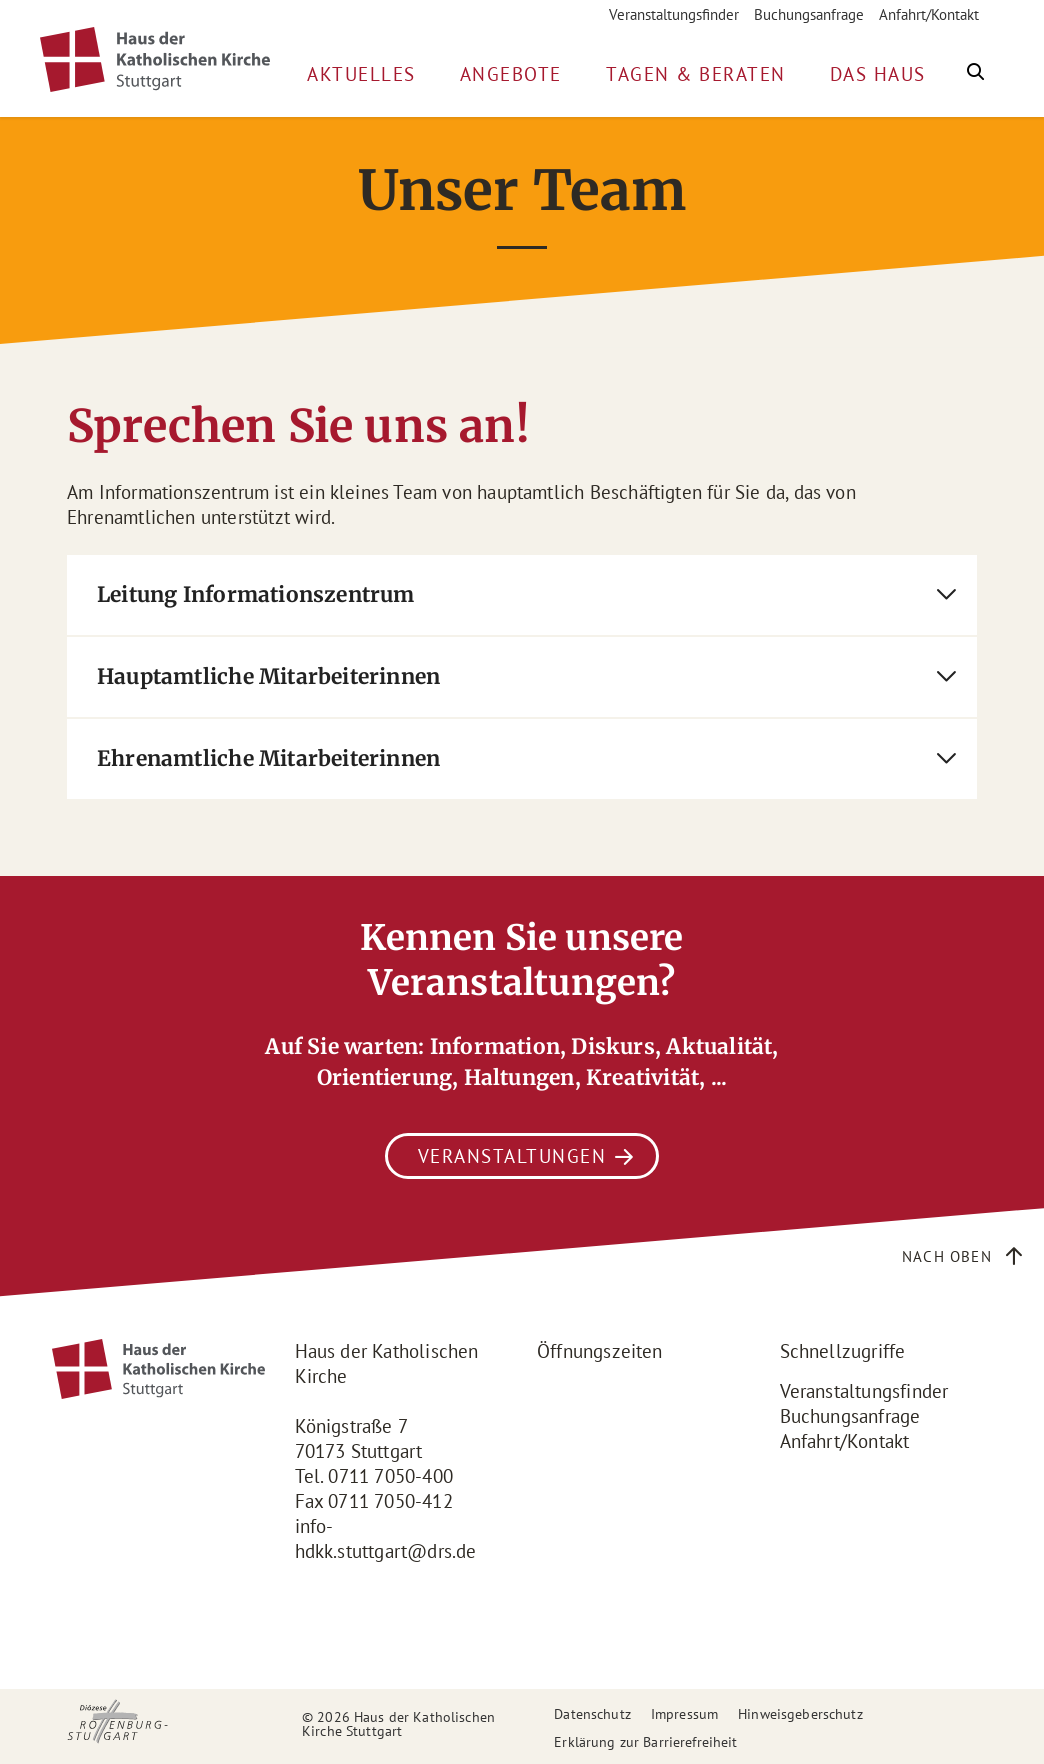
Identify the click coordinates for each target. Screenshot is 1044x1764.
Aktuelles (361, 74)
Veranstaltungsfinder (674, 14)
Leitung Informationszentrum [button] (256, 594)
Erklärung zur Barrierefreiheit (645, 1742)
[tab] (522, 595)
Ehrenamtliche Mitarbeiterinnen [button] (268, 758)
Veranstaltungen (512, 1156)
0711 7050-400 (390, 1476)
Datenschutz (592, 1714)
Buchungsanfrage (809, 14)
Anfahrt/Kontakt (929, 14)
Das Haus (878, 74)
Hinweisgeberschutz (800, 1714)
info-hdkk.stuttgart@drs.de (386, 1538)
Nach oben (947, 1256)
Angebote (511, 74)
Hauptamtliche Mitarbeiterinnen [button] (268, 676)
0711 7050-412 (390, 1501)
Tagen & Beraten (696, 74)
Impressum (684, 1714)
